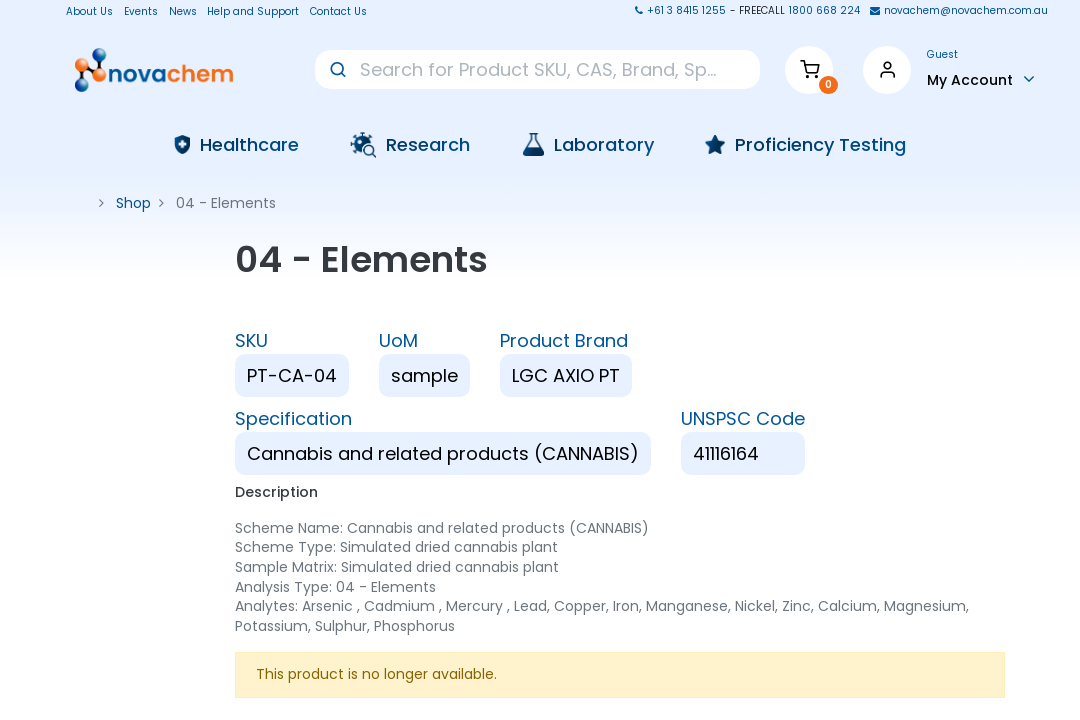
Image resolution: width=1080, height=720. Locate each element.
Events (141, 12)
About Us (83, 12)
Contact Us (338, 12)
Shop (133, 203)
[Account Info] (981, 79)
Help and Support (253, 12)
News (183, 12)
